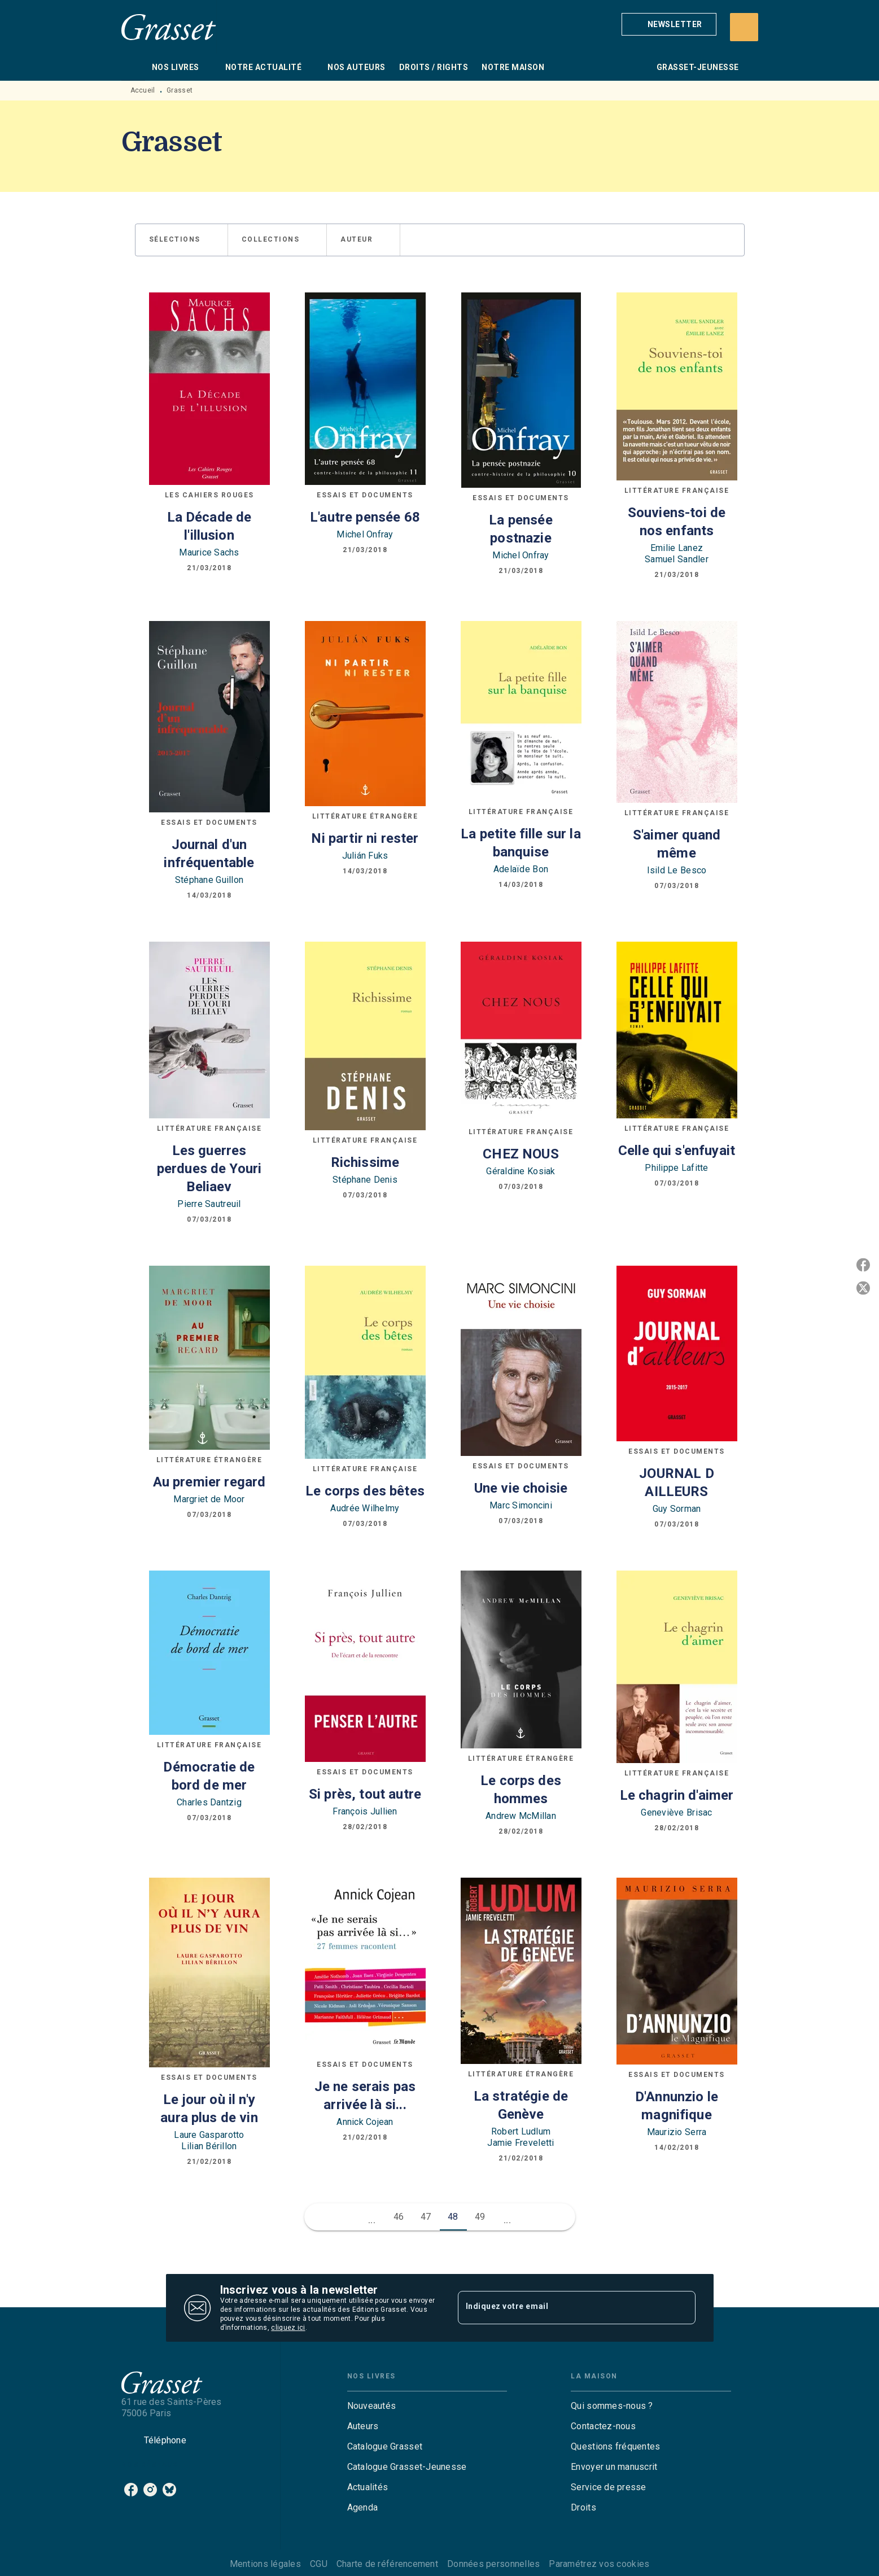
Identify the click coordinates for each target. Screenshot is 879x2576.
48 (453, 2216)
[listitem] (131, 2489)
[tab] (133, 67)
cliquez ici (288, 2328)
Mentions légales (265, 2563)
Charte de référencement (387, 2563)
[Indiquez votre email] (562, 2307)
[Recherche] (744, 27)
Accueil (142, 90)
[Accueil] (168, 27)
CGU (318, 2563)
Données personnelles (493, 2563)
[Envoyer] (682, 2307)
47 (426, 2216)
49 (480, 2216)
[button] (669, 24)
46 (398, 2216)
